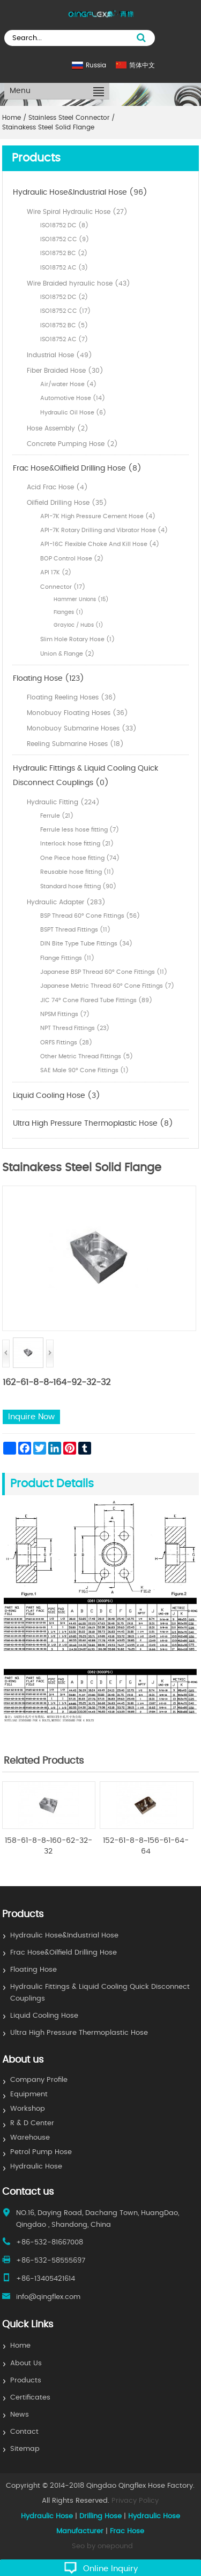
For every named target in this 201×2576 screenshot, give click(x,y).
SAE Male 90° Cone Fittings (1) (84, 1070)
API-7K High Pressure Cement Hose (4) (97, 516)
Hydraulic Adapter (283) (66, 902)
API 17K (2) (55, 572)
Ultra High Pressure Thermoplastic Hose (79, 2032)
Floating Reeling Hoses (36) (71, 697)
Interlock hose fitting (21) (77, 844)
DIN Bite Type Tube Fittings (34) (86, 944)
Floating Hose (33, 1969)
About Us (26, 2363)
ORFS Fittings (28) (66, 1042)
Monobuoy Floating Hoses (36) (77, 713)
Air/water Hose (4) (68, 384)
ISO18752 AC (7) (64, 339)
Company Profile (39, 2080)
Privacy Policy (135, 2500)
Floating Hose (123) (48, 678)
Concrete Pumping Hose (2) (72, 444)
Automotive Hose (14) (72, 398)
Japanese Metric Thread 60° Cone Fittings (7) (107, 986)
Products (25, 2380)
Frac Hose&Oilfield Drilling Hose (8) (77, 468)
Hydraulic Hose (36, 2166)
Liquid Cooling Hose (44, 2015)
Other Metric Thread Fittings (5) (86, 1056)
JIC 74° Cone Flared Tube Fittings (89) (96, 1000)
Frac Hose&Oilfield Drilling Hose (63, 1952)
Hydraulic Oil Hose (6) (73, 413)
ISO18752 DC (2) (64, 297)
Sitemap (25, 2449)
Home (20, 2345)
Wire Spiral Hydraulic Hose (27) (77, 212)
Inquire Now (31, 1417)
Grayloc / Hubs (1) (78, 625)
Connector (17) (62, 587)
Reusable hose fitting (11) (77, 872)
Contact (24, 2431)
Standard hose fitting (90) (78, 886)
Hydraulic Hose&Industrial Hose (64, 1935)
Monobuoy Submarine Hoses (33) (82, 728)
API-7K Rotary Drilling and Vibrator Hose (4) (104, 530)
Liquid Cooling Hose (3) (56, 1095)
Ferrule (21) (56, 816)
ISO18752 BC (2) (63, 253)
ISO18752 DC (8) (64, 225)
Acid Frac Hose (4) (57, 487)
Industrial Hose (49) (59, 355)
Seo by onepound (102, 2546)
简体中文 (142, 65)
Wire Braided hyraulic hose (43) (78, 283)
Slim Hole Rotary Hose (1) (77, 639)
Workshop (27, 2108)
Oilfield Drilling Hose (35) (67, 502)
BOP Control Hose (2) (71, 559)
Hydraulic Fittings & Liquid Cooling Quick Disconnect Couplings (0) (85, 776)
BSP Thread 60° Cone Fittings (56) (90, 916)
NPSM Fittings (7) (65, 1014)
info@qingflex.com (48, 2297)
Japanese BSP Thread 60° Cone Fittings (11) (103, 972)
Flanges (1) (69, 612)
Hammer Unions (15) (81, 599)
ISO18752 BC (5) (64, 325)
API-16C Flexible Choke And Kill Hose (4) (99, 544)
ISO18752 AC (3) (64, 268)
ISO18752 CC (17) (65, 311)
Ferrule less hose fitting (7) (79, 830)
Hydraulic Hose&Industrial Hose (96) (80, 192)
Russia (96, 65)
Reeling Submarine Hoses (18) (75, 744)
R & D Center (32, 2123)
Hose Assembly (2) (57, 428)
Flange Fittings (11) (67, 958)
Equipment (29, 2094)
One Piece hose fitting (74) (80, 858)
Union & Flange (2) (67, 654)
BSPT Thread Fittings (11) (75, 930)
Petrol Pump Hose (41, 2152)
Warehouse (30, 2137)
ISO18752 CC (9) (64, 239)
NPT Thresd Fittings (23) (74, 1028)
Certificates (30, 2397)
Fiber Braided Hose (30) (65, 370)
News (19, 2414)
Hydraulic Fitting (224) (63, 802)
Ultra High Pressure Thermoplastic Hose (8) (93, 1123)
